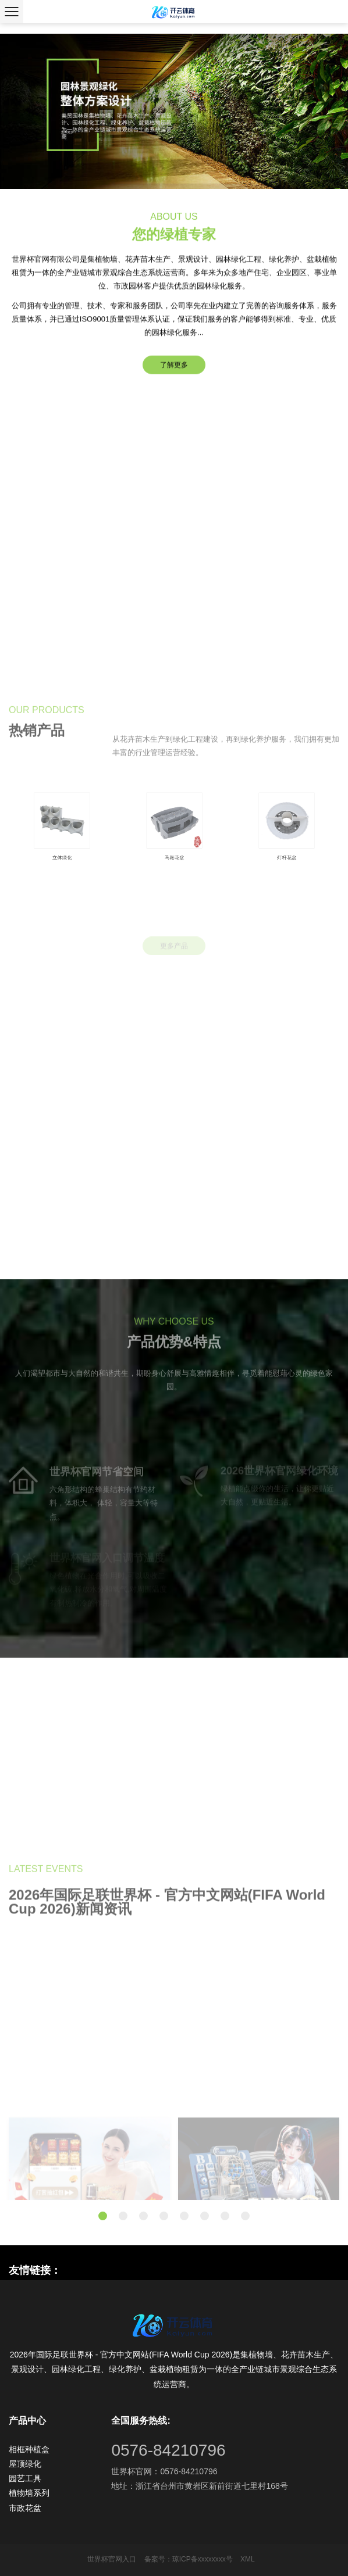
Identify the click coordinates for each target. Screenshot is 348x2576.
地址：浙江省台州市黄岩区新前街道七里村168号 (199, 2486)
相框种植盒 (29, 2449)
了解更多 (174, 369)
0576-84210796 (168, 2450)
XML (247, 2559)
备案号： (158, 2559)
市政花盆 (25, 2508)
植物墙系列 (29, 2493)
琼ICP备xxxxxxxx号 (202, 2559)
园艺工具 (25, 2478)
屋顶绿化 (25, 2463)
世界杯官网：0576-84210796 (164, 2471)
